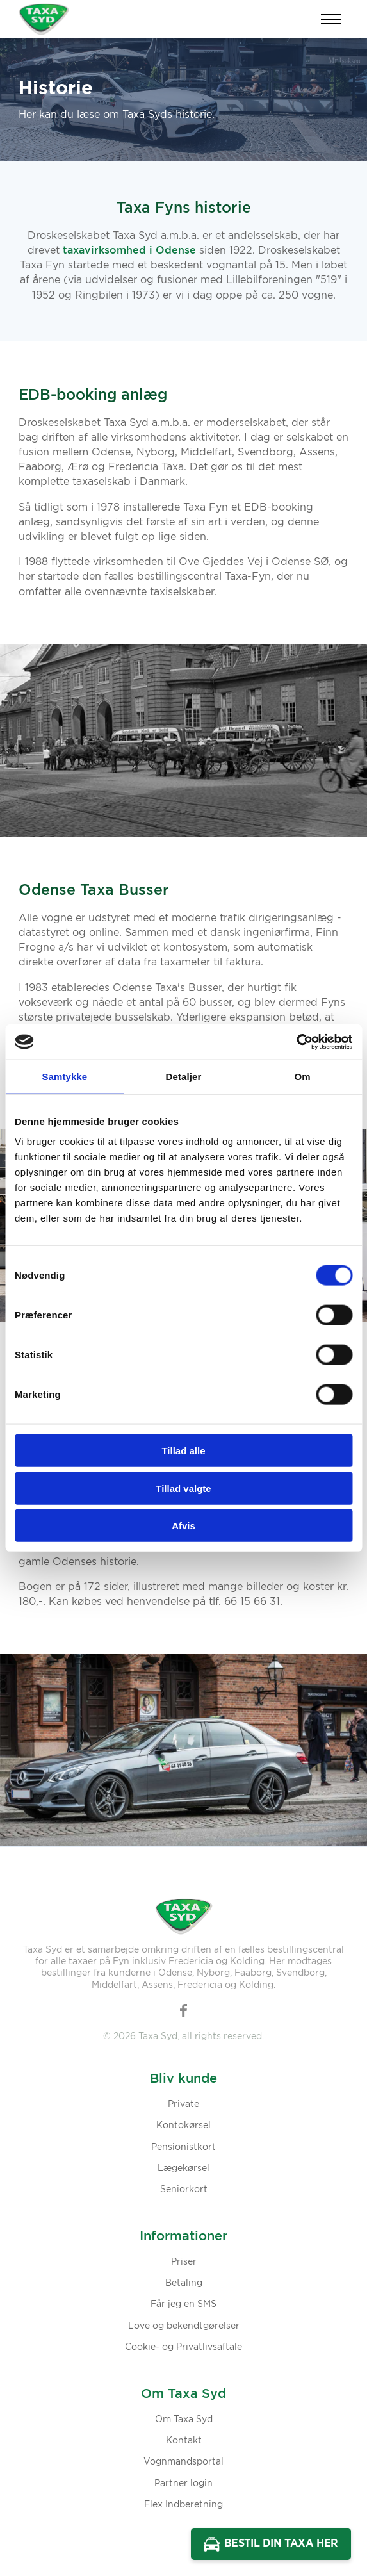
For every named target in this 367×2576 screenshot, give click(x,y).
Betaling (183, 2283)
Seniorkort (184, 2189)
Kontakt (184, 2440)
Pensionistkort (183, 2147)
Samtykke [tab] (64, 1076)
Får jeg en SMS (183, 2304)
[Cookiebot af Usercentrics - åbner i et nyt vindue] (296, 1041)
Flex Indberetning (183, 2504)
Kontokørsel (183, 2125)
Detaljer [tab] (184, 1076)
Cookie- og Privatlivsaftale (183, 2347)
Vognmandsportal (183, 2461)
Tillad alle (183, 1450)
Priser (184, 2262)
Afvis (183, 1525)
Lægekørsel (183, 2168)
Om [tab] (303, 1076)
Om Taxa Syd (184, 2419)
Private (183, 2104)
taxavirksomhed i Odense (129, 250)
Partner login (183, 2483)
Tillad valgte (183, 1487)
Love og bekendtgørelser (184, 2326)
